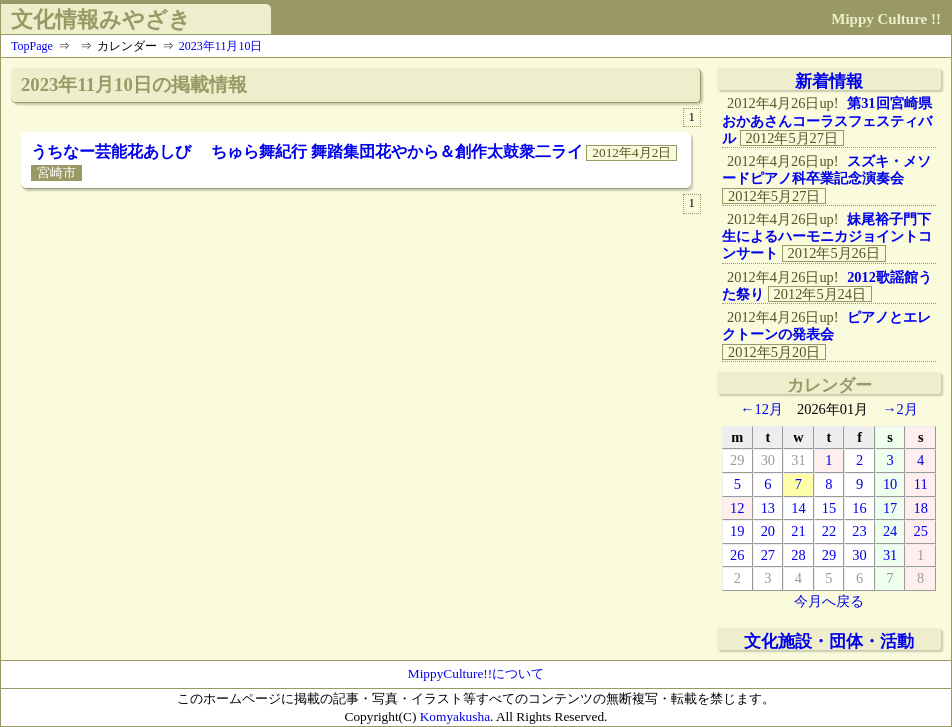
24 (890, 531)
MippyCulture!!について (476, 673)
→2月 (900, 409)
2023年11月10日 (221, 46)
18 (920, 508)
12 (737, 508)
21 (798, 531)
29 (737, 460)
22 (829, 531)
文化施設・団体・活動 (829, 641)
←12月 (761, 409)
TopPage (32, 46)
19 (737, 531)
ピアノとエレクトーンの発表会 (826, 325)
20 (768, 531)
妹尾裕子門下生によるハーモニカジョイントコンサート (827, 236)
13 (768, 508)
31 (798, 460)
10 (890, 484)
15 (829, 508)
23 (859, 531)
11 (921, 484)
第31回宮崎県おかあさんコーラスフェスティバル (827, 120)
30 (768, 460)
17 (890, 508)
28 (798, 555)
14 (798, 508)
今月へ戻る (829, 601)
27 (768, 555)
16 (859, 508)
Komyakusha (455, 716)
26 (737, 555)
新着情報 (829, 81)
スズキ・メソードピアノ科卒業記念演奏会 (826, 169)
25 (920, 531)
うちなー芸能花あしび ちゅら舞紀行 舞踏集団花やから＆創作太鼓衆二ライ (307, 151)
